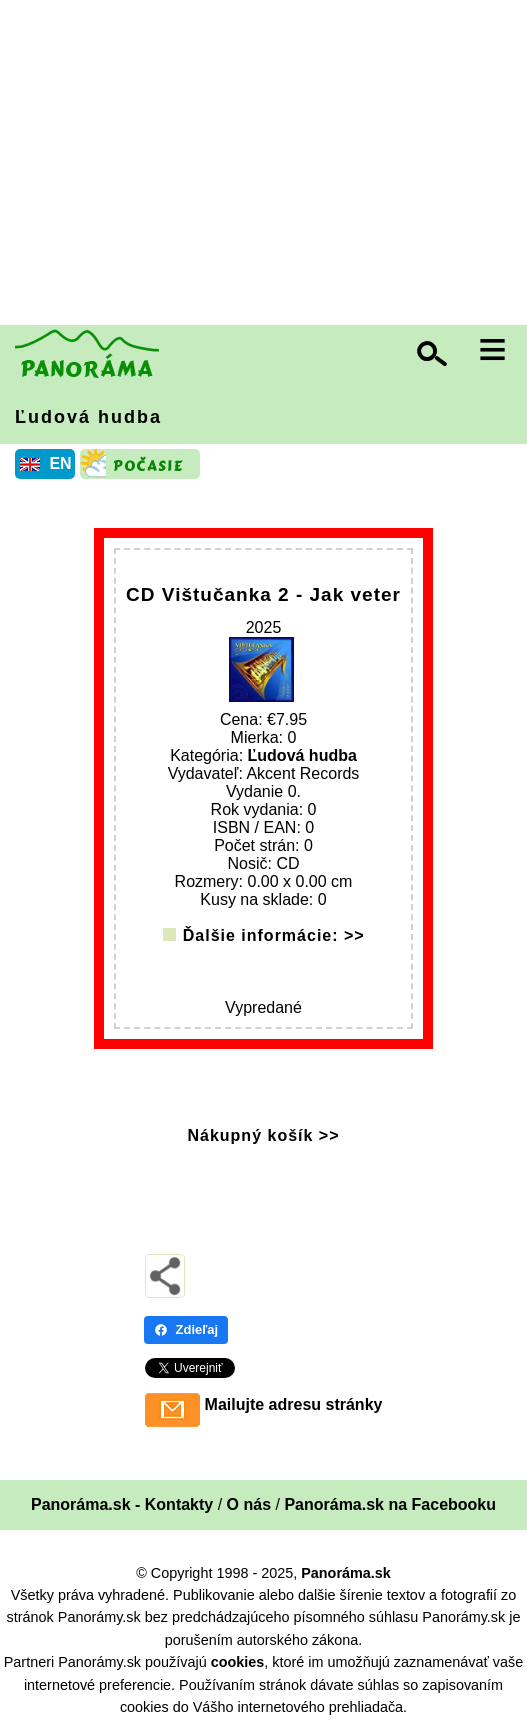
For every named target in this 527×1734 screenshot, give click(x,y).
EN (60, 463)
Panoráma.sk (346, 1573)
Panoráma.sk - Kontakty (122, 1504)
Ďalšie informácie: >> (274, 935)
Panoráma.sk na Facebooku (390, 1504)
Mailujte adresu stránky (294, 1404)
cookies (238, 1662)
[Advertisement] (268, 165)
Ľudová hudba (88, 417)
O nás (249, 1504)
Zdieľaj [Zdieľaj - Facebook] (186, 1329)
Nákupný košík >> (263, 1135)
